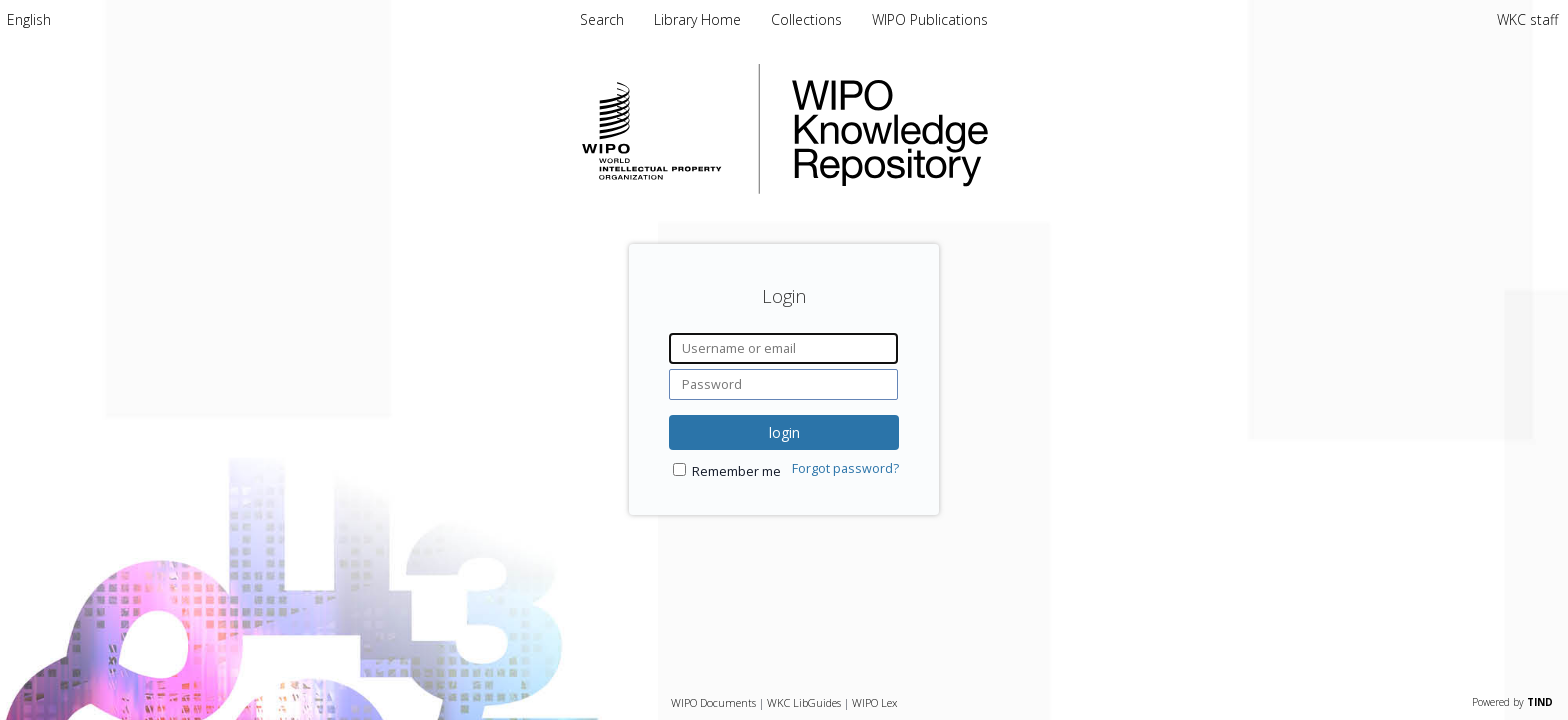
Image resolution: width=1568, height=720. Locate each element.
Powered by (1512, 702)
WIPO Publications (930, 19)
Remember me (736, 471)
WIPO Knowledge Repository (972, 129)
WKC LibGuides (804, 702)
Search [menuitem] (602, 19)
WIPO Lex (874, 702)
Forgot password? (845, 468)
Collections (808, 19)
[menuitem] (29, 19)
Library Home (699, 19)
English (29, 19)
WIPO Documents (713, 702)
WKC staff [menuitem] (1527, 19)
